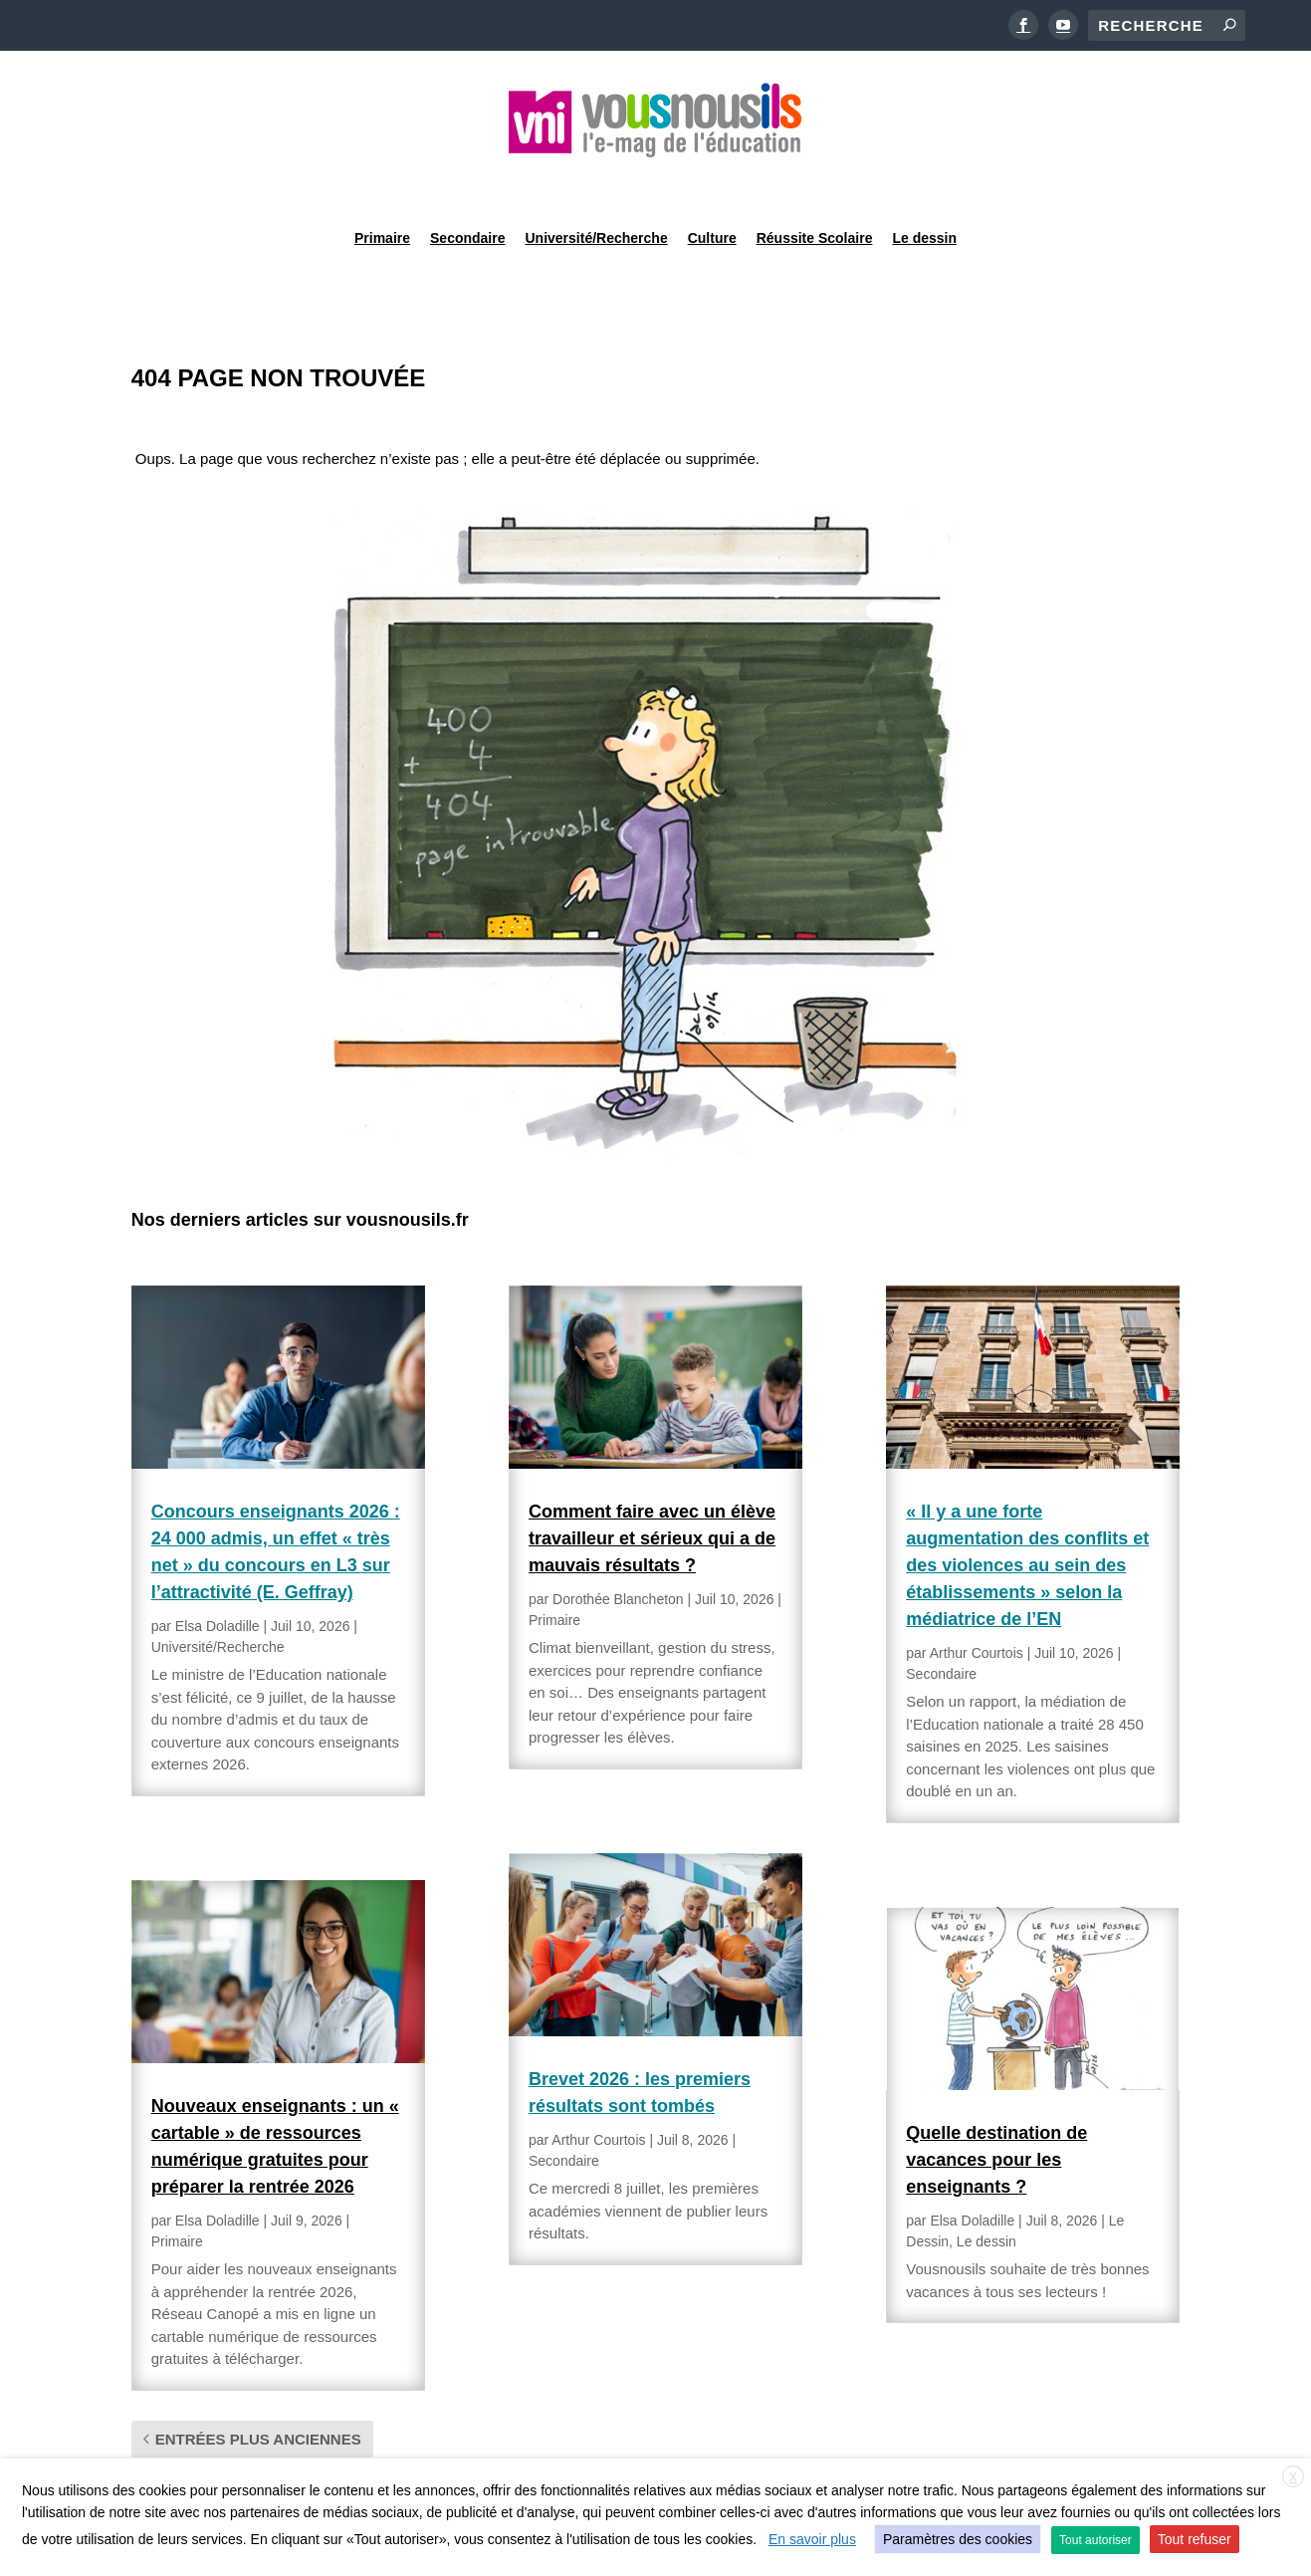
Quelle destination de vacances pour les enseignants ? (996, 2109)
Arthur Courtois (598, 2089)
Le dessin (924, 183)
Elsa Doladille (217, 1575)
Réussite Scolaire (815, 183)
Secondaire (467, 183)
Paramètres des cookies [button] (957, 2539)
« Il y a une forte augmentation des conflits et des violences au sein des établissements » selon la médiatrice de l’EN (1027, 1514)
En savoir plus (812, 2539)
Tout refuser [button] (1194, 2539)
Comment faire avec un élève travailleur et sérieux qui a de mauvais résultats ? (652, 1487)
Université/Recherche (597, 183)
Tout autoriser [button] (1095, 2540)
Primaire (382, 183)
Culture (712, 183)
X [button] (1293, 2477)
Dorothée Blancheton (618, 1548)
